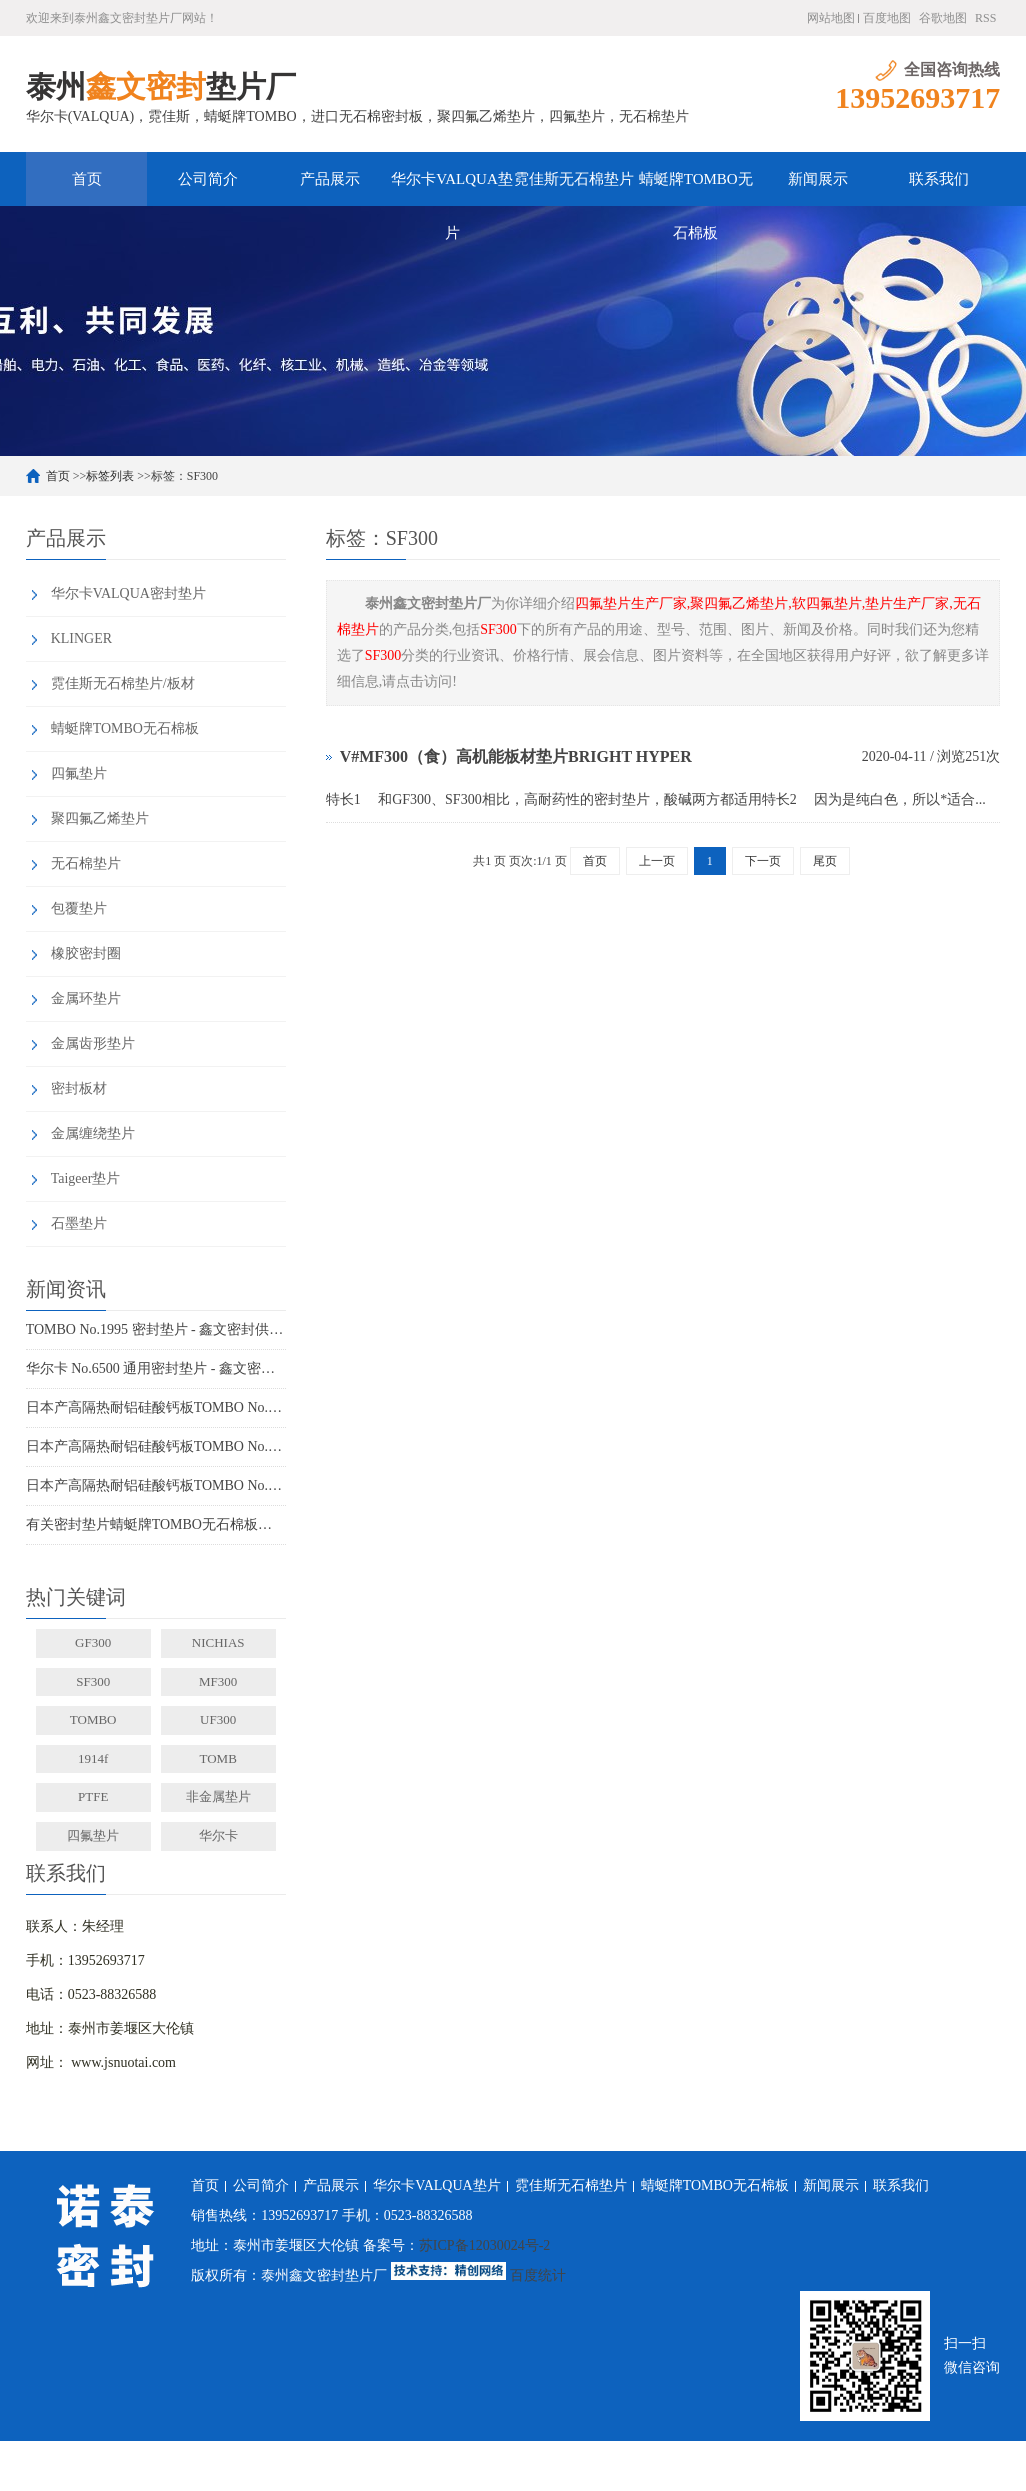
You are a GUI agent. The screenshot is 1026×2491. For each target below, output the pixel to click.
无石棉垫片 (86, 863)
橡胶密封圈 (86, 953)
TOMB (217, 1758)
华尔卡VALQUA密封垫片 (128, 593)
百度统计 (538, 2275)
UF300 (218, 1719)
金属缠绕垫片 (93, 1133)
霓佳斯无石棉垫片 (574, 179)
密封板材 (79, 1088)
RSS (985, 18)
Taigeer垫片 (86, 1178)
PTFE (93, 1796)
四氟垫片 (79, 773)
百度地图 (887, 18)
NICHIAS (218, 1642)
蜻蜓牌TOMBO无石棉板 (696, 188)
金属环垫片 (86, 998)
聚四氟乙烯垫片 (100, 818)
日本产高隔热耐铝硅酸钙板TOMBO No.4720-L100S (156, 1407)
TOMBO (93, 1719)
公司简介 (208, 179)
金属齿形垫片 (93, 1043)
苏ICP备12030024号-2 (484, 2245)
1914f (93, 1758)
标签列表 (110, 476)
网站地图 (831, 18)
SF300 (93, 1681)
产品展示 (330, 179)
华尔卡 (218, 1835)
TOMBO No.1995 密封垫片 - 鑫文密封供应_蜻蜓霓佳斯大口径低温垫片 (156, 1329)
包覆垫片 (79, 908)
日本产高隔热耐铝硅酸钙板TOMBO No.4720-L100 (156, 1446)
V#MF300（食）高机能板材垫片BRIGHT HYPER (516, 756)
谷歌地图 (943, 18)
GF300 (93, 1642)
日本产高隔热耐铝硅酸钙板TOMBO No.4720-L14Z (156, 1485)
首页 (87, 179)
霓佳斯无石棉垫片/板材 (123, 683)
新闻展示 (818, 179)
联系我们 (939, 179)
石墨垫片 (79, 1223)
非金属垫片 (218, 1796)
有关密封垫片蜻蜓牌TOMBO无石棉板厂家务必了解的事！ (156, 1524)
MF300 (218, 1681)
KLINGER (81, 638)
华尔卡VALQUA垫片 (451, 188)
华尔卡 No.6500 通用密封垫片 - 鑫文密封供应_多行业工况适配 (156, 1368)
